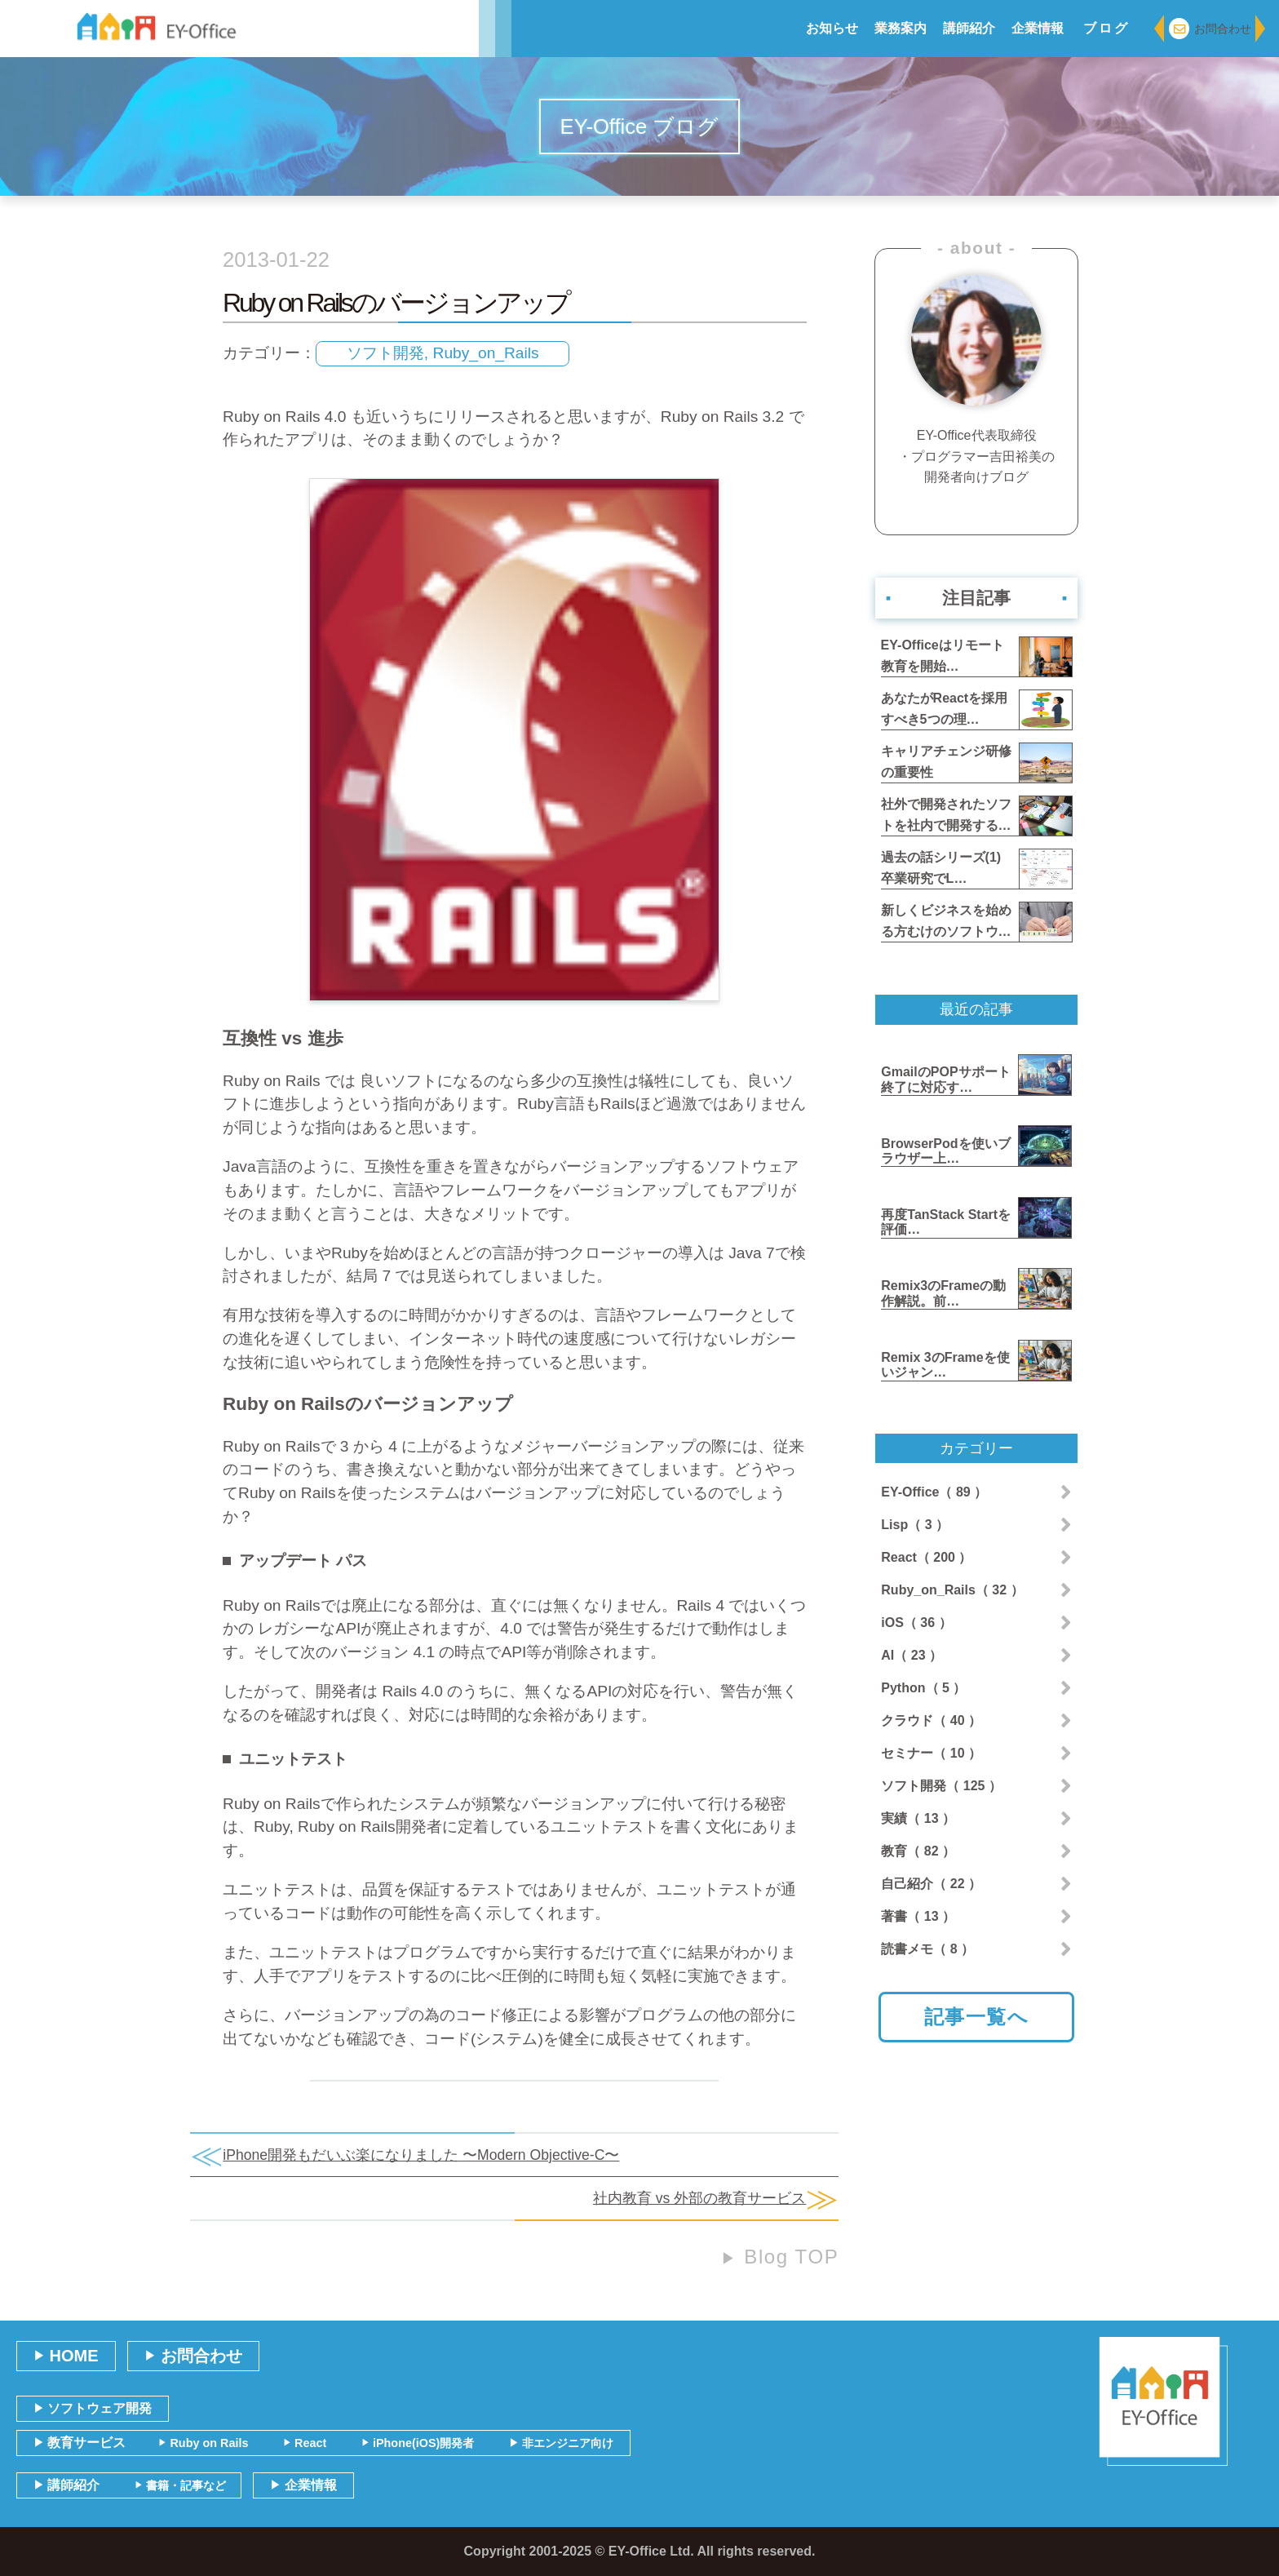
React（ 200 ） (926, 1557)
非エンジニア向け (561, 2443)
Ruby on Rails (203, 2443)
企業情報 (1037, 28)
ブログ (1107, 28)
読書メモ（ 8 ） (927, 1949)
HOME (66, 2356)
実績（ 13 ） (918, 1818)
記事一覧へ (976, 2017)
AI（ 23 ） (911, 1655)
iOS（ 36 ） (916, 1622)
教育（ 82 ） (918, 1851)
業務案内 (900, 28)
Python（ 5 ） (923, 1688)
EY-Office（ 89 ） (934, 1492)
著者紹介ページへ (976, 509)
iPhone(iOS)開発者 (417, 2443)
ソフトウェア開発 (92, 2408)
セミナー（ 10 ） (931, 1753)
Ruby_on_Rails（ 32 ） (952, 1590)
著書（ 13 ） (918, 1916)
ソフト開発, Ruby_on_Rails (443, 352)
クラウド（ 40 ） (931, 1720)
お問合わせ (1210, 29)
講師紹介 (969, 28)
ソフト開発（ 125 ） (941, 1786)
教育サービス (79, 2443)
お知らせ (832, 28)
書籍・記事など (180, 2485)
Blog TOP (780, 2257)
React (304, 2443)
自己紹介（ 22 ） (931, 1884)
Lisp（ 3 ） (915, 1525)
